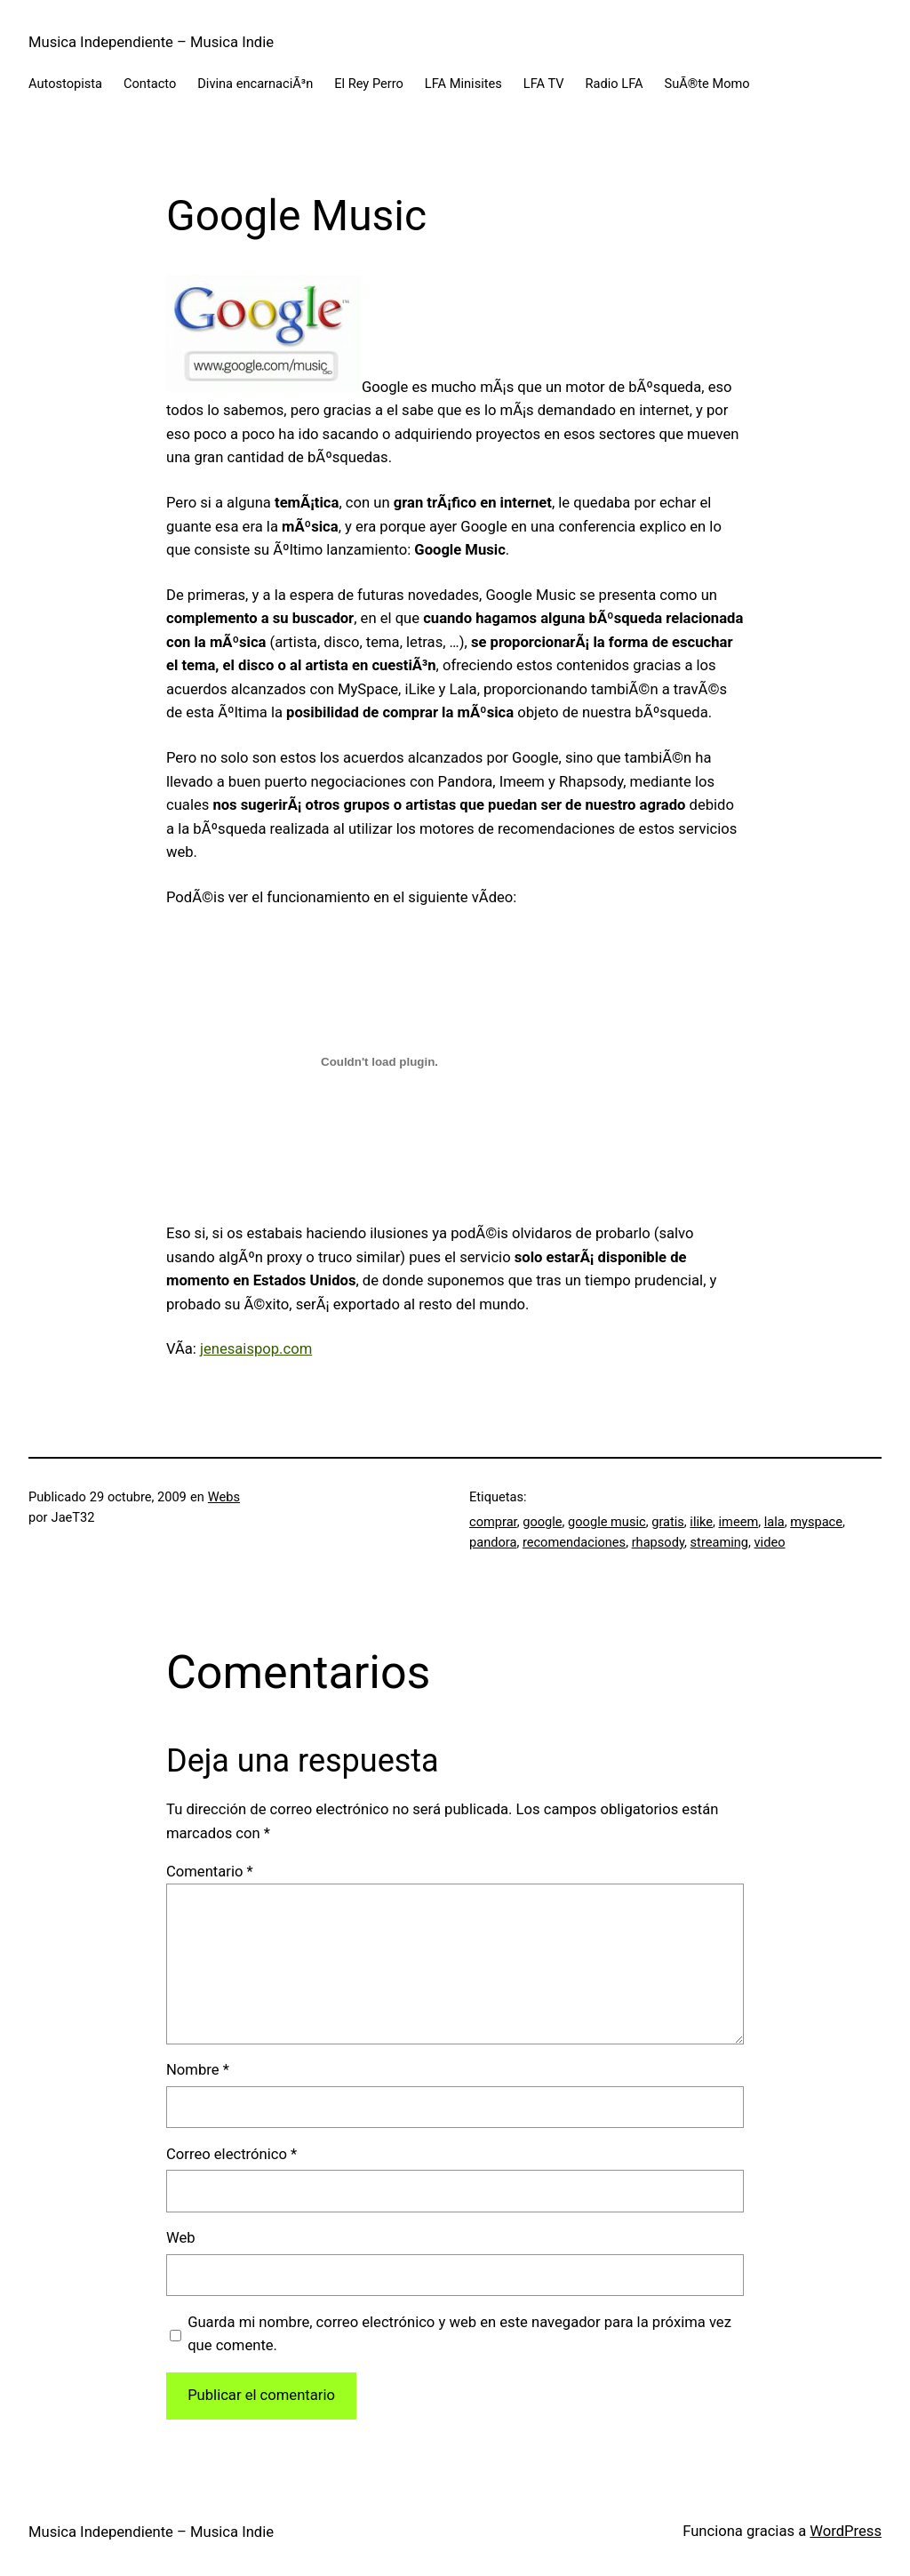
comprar (493, 1522)
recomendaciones (574, 1542)
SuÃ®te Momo (707, 84)
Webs (224, 1497)
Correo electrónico (231, 2154)
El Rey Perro (368, 84)
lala (774, 1522)
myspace (816, 1522)
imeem (739, 1522)
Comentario (209, 1871)
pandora (492, 1542)
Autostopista (65, 84)
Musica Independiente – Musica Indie (151, 42)
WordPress (846, 2531)
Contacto (150, 84)
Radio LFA (614, 84)
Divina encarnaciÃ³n (255, 84)
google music (607, 1522)
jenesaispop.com (256, 1348)
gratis (667, 1522)
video (770, 1542)
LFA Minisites (463, 84)
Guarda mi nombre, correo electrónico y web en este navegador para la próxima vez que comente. (459, 2334)
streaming (719, 1542)
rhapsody (658, 1542)
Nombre (197, 2069)
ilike (701, 1522)
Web (181, 2237)
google (542, 1522)
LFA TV (543, 84)
